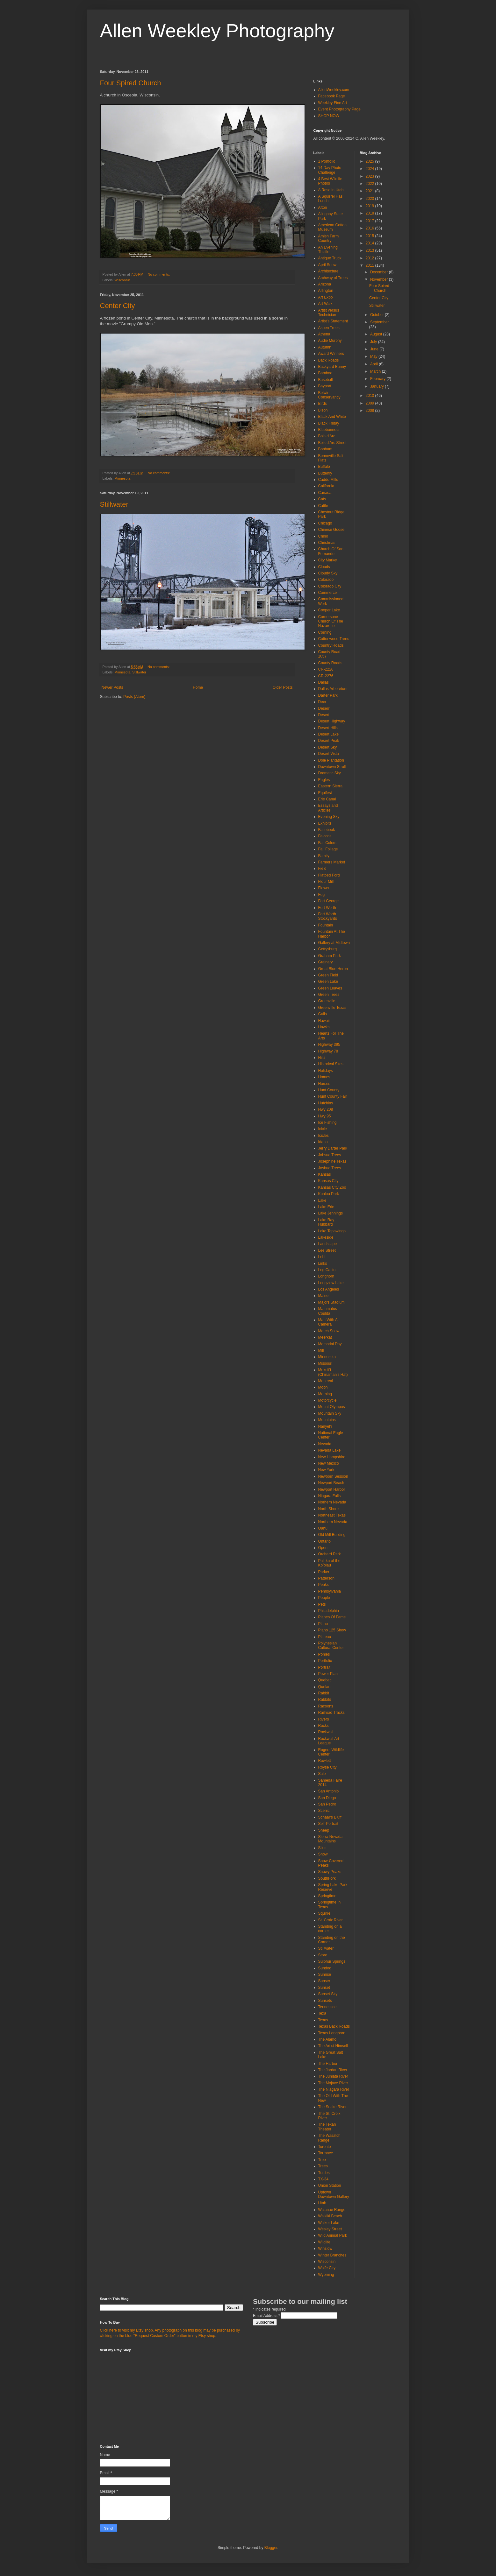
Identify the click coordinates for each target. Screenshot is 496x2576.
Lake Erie (326, 1207)
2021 (370, 191)
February (378, 379)
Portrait (324, 1667)
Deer (322, 702)
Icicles (323, 1135)
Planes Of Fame (332, 1617)
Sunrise (324, 1974)
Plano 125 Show (332, 1630)
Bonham (325, 449)
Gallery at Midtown (334, 942)
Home (198, 687)
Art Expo (325, 297)
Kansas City (328, 1181)
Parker (323, 1572)
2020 (370, 198)
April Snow (327, 265)
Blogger (270, 2547)
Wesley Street (330, 2229)
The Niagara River (333, 2089)
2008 (370, 410)
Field (322, 868)
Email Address (267, 2315)
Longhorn (326, 1276)
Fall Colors (327, 843)
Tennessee (327, 2007)
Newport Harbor (331, 1489)
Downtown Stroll (332, 766)
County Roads (330, 663)
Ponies (324, 1654)
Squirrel (324, 1913)
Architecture (328, 271)
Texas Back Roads (334, 2026)
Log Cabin (327, 1270)
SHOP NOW (328, 116)
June (374, 349)
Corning (325, 632)
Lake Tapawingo (332, 1231)
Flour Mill (326, 881)
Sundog (324, 1968)
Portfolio (325, 1660)
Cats (322, 499)
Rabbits (324, 1699)
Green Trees (329, 994)
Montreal (325, 1381)
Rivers (323, 1719)
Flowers (325, 888)
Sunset (324, 1987)
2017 (370, 221)
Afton (322, 207)
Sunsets (325, 2000)
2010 (370, 395)
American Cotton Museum (332, 227)
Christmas (326, 542)
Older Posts (283, 687)
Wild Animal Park (332, 2235)
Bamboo (325, 373)
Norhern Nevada (332, 1502)
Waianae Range (332, 2209)
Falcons (325, 836)
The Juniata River (333, 2076)
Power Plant (328, 1674)
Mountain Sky (329, 1413)
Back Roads (328, 360)
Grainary (325, 962)
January (377, 386)
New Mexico (328, 1463)
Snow (323, 1854)
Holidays (325, 1070)
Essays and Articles (328, 807)
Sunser (324, 1981)
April (374, 364)
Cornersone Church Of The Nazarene (330, 621)
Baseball (325, 379)
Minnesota (122, 478)
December (379, 272)
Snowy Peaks (329, 1871)
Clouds (324, 567)
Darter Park (328, 695)
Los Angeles (328, 1289)
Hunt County (329, 1090)
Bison (323, 410)
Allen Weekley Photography (217, 30)
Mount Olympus (331, 1406)
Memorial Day (330, 1344)
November (379, 279)
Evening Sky (329, 816)
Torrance (325, 2153)
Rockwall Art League (328, 1740)
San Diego (327, 1798)
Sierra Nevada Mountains (330, 1838)
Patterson (326, 1578)
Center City (117, 306)
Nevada (324, 1444)
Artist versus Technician (328, 312)
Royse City (327, 1767)
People (324, 1597)
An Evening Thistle (328, 249)
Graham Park (329, 956)
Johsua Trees (329, 1155)
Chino (323, 536)
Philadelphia (328, 1610)
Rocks (323, 1725)
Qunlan (324, 1687)
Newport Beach (331, 1483)
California (326, 486)
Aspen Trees (329, 328)
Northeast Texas (332, 1515)
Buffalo (324, 466)
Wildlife (324, 2242)
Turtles (324, 2173)
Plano (323, 1624)
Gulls (322, 1014)
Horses (324, 1083)
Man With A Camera (328, 1322)
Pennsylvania (329, 1591)
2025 (370, 161)
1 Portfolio (326, 161)
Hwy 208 (325, 1109)
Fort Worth (327, 907)
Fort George (328, 901)
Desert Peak (328, 740)
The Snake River (332, 2107)
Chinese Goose (331, 529)
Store (322, 1955)
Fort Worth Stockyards (327, 916)
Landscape (327, 1244)
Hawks (324, 1027)
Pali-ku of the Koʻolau (329, 1563)
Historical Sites (330, 1064)
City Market (328, 560)
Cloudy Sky (328, 573)
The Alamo (327, 2039)
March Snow (329, 1331)
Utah (322, 2203)
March (376, 371)
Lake (322, 1200)
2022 (370, 183)
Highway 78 (328, 1051)
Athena (324, 334)
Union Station (329, 2185)
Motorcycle (327, 1400)
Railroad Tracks (331, 1712)
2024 (370, 168)
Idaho (323, 1142)
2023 (370, 176)
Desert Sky (327, 747)
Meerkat (325, 1337)
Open (322, 1547)
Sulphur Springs (331, 1961)
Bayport (324, 386)
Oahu (322, 1528)
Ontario (324, 1541)
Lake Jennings (330, 1213)
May (374, 356)
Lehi (322, 1257)
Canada (325, 492)
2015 (370, 236)
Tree (322, 2159)
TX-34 (323, 2179)
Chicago (325, 523)
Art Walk (325, 303)
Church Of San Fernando (330, 551)
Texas (323, 2020)
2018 (370, 213)
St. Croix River (330, 1920)
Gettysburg (327, 949)
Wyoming (326, 2274)
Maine (323, 1295)
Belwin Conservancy (329, 395)
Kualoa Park (328, 1194)
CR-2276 (326, 676)
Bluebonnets (329, 429)
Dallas (323, 682)
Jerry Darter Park (332, 1148)
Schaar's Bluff (329, 1817)
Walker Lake (328, 2223)
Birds (322, 403)
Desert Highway (331, 721)
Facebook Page (331, 96)
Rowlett (324, 1760)
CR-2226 (326, 669)
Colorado (326, 579)
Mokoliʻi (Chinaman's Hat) (333, 1372)
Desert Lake (328, 734)
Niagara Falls (329, 1496)
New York (326, 1469)
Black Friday (328, 423)
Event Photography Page (339, 109)
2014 (370, 243)
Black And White (332, 416)
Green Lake (328, 981)
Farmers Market (331, 862)
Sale (322, 1773)
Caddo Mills (328, 479)
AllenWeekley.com (333, 90)
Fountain (325, 925)
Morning (325, 1394)
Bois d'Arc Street (332, 442)
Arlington (325, 290)
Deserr (324, 708)
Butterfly (325, 473)
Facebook (326, 829)
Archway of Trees (333, 278)
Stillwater (114, 504)
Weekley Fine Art (332, 103)
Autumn (324, 347)
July (374, 342)
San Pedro (327, 1804)
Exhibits (325, 823)
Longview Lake (331, 1283)
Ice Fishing (327, 1122)
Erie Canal (327, 799)
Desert (323, 715)
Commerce (327, 592)
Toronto (324, 2146)
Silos (322, 1848)
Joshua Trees (329, 1168)
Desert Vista (328, 753)
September (379, 322)
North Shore (328, 1509)
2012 (370, 258)
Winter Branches (332, 2255)
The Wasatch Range (329, 2137)
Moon (323, 1387)
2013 (370, 250)
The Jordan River (333, 2070)
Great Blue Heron (333, 969)
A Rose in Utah (331, 190)
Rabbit (323, 1693)
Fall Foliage (328, 849)
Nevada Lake (329, 1450)
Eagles (324, 780)
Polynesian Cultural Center (331, 1645)
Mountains (327, 1420)
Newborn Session (333, 1476)
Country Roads (331, 645)
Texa (322, 2013)
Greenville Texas (332, 1007)
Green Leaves (330, 988)
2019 (370, 206)
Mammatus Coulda (327, 1310)
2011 (370, 265)
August (376, 334)
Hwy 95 (324, 1116)
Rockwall (326, 1732)
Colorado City (329, 586)
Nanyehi (325, 1426)
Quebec (325, 1680)
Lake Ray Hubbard (326, 1222)
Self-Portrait (328, 1823)
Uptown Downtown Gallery (333, 2194)
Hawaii (324, 1020)
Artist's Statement (333, 321)
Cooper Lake (329, 610)
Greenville (326, 1001)
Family (323, 856)
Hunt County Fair (332, 1096)
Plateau (324, 1637)
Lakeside (326, 1237)
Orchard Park (329, 1554)
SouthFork (327, 1878)
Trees (323, 2166)
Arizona (324, 284)
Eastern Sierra (330, 786)
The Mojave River (333, 2083)
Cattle (323, 505)
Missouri (325, 1363)
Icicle (322, 1129)
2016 (370, 228)
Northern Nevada (332, 1522)
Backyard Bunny (332, 366)
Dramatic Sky (329, 773)
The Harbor (328, 2063)
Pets (322, 1604)
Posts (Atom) (134, 696)
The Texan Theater (327, 2126)
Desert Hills (328, 728)
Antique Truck (329, 258)
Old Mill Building (332, 1534)
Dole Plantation (331, 760)
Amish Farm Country (328, 238)
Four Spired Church (130, 83)
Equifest (325, 793)
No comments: (159, 274)
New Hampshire (331, 1457)
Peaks (323, 1584)
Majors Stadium (331, 1302)
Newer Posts (112, 687)
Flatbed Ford (329, 875)
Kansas (324, 1174)
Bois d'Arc (326, 436)
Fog (321, 894)
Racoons (325, 1706)
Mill (321, 1350)
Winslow (325, 2248)
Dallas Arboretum (333, 688)
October (377, 315)
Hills (322, 1057)
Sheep (323, 1830)
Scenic (324, 1810)
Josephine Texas (332, 1161)
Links (322, 1263)
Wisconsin (122, 280)
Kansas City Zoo (332, 1187)
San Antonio (328, 1791)
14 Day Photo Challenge (329, 169)
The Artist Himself (333, 2046)
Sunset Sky (328, 1994)
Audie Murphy (330, 340)
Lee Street (327, 1250)
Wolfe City (326, 2268)
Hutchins (325, 1103)
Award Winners (331, 353)
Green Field (328, 975)
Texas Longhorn (331, 2033)
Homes (324, 1077)
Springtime (327, 1896)
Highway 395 (329, 1044)
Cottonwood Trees (333, 639)
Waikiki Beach (330, 2216)
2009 (370, 403)
